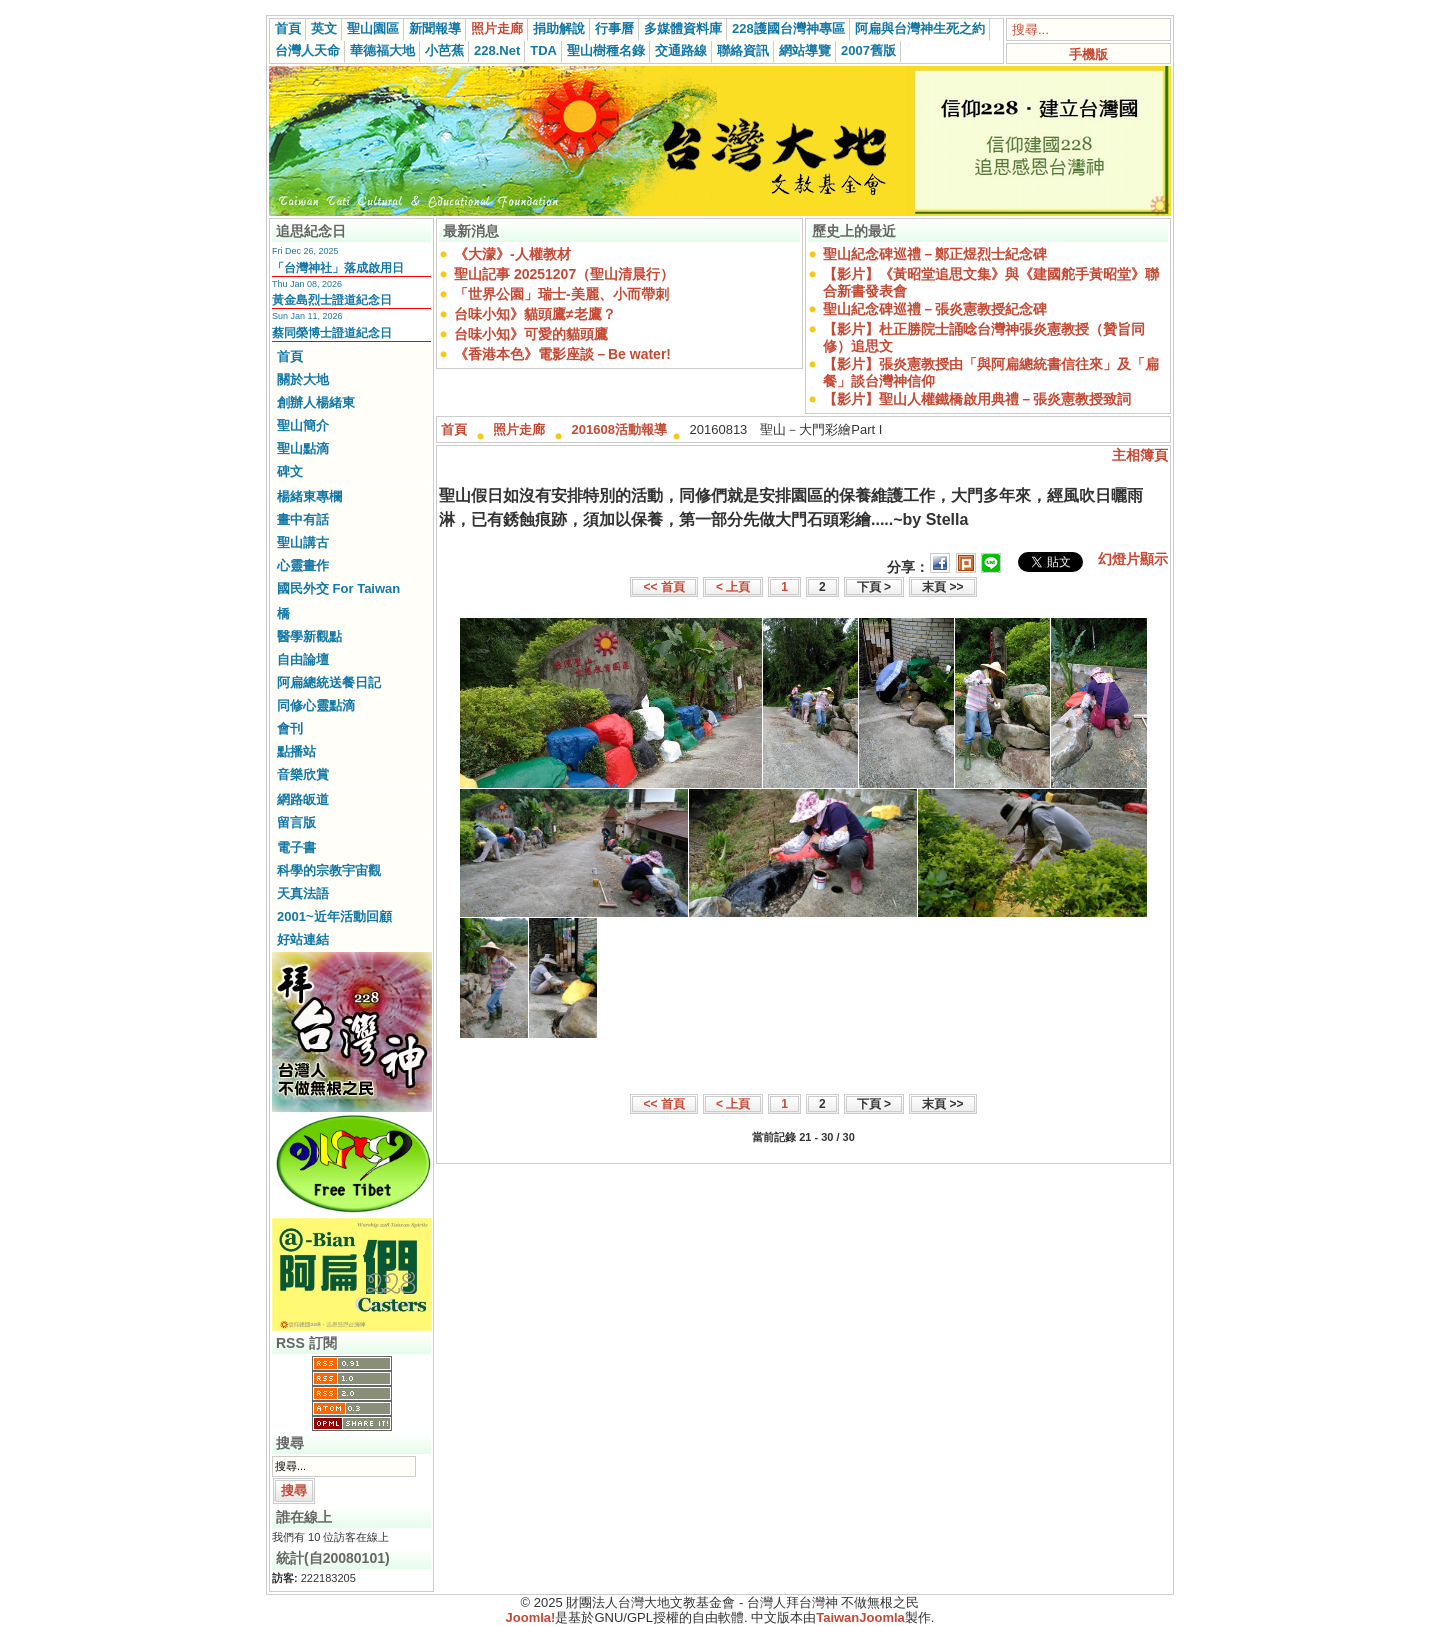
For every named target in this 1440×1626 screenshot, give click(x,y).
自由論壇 (303, 659)
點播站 (296, 751)
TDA (543, 50)
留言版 (296, 822)
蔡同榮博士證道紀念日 (332, 333)
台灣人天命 (307, 50)
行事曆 (614, 28)
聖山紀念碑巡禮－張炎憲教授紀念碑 (935, 309)
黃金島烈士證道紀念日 (332, 300)
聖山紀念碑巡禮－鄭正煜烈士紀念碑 (935, 254)
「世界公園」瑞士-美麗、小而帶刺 (561, 294)
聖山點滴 (303, 448)
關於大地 (303, 379)
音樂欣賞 (303, 774)
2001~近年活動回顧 (334, 916)
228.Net (497, 50)
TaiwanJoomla (860, 1617)
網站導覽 (805, 50)
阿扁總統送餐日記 (329, 682)
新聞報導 (435, 28)
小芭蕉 (444, 50)
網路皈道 (303, 799)
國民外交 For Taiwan (338, 588)
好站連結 (303, 939)
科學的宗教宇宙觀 (329, 870)
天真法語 (303, 893)
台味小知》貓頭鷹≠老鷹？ (535, 314)
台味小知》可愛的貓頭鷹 (531, 334)
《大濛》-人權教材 (512, 254)
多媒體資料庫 (683, 28)
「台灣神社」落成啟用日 (338, 268)
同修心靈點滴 (316, 705)
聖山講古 (303, 542)
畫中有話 (303, 519)
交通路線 (681, 50)
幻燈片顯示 (1133, 559)
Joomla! (531, 1617)
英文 (324, 28)
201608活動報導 (619, 429)
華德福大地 (382, 50)
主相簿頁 (1140, 455)
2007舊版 (868, 50)
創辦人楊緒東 (316, 402)
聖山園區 (373, 28)
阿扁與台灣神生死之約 (920, 28)
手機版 (1088, 54)
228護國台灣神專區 (788, 28)
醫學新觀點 (309, 636)
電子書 (296, 847)
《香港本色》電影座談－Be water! (562, 354)
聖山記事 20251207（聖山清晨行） (564, 274)
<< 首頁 (663, 587)
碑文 (290, 471)
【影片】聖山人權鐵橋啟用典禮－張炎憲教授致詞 (977, 399)
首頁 (288, 28)
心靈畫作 (303, 565)
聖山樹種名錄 (606, 50)
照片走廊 (497, 28)
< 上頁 (733, 587)
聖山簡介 (303, 425)
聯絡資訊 (743, 50)
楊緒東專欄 (309, 496)
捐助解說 (559, 28)
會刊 (290, 728)
